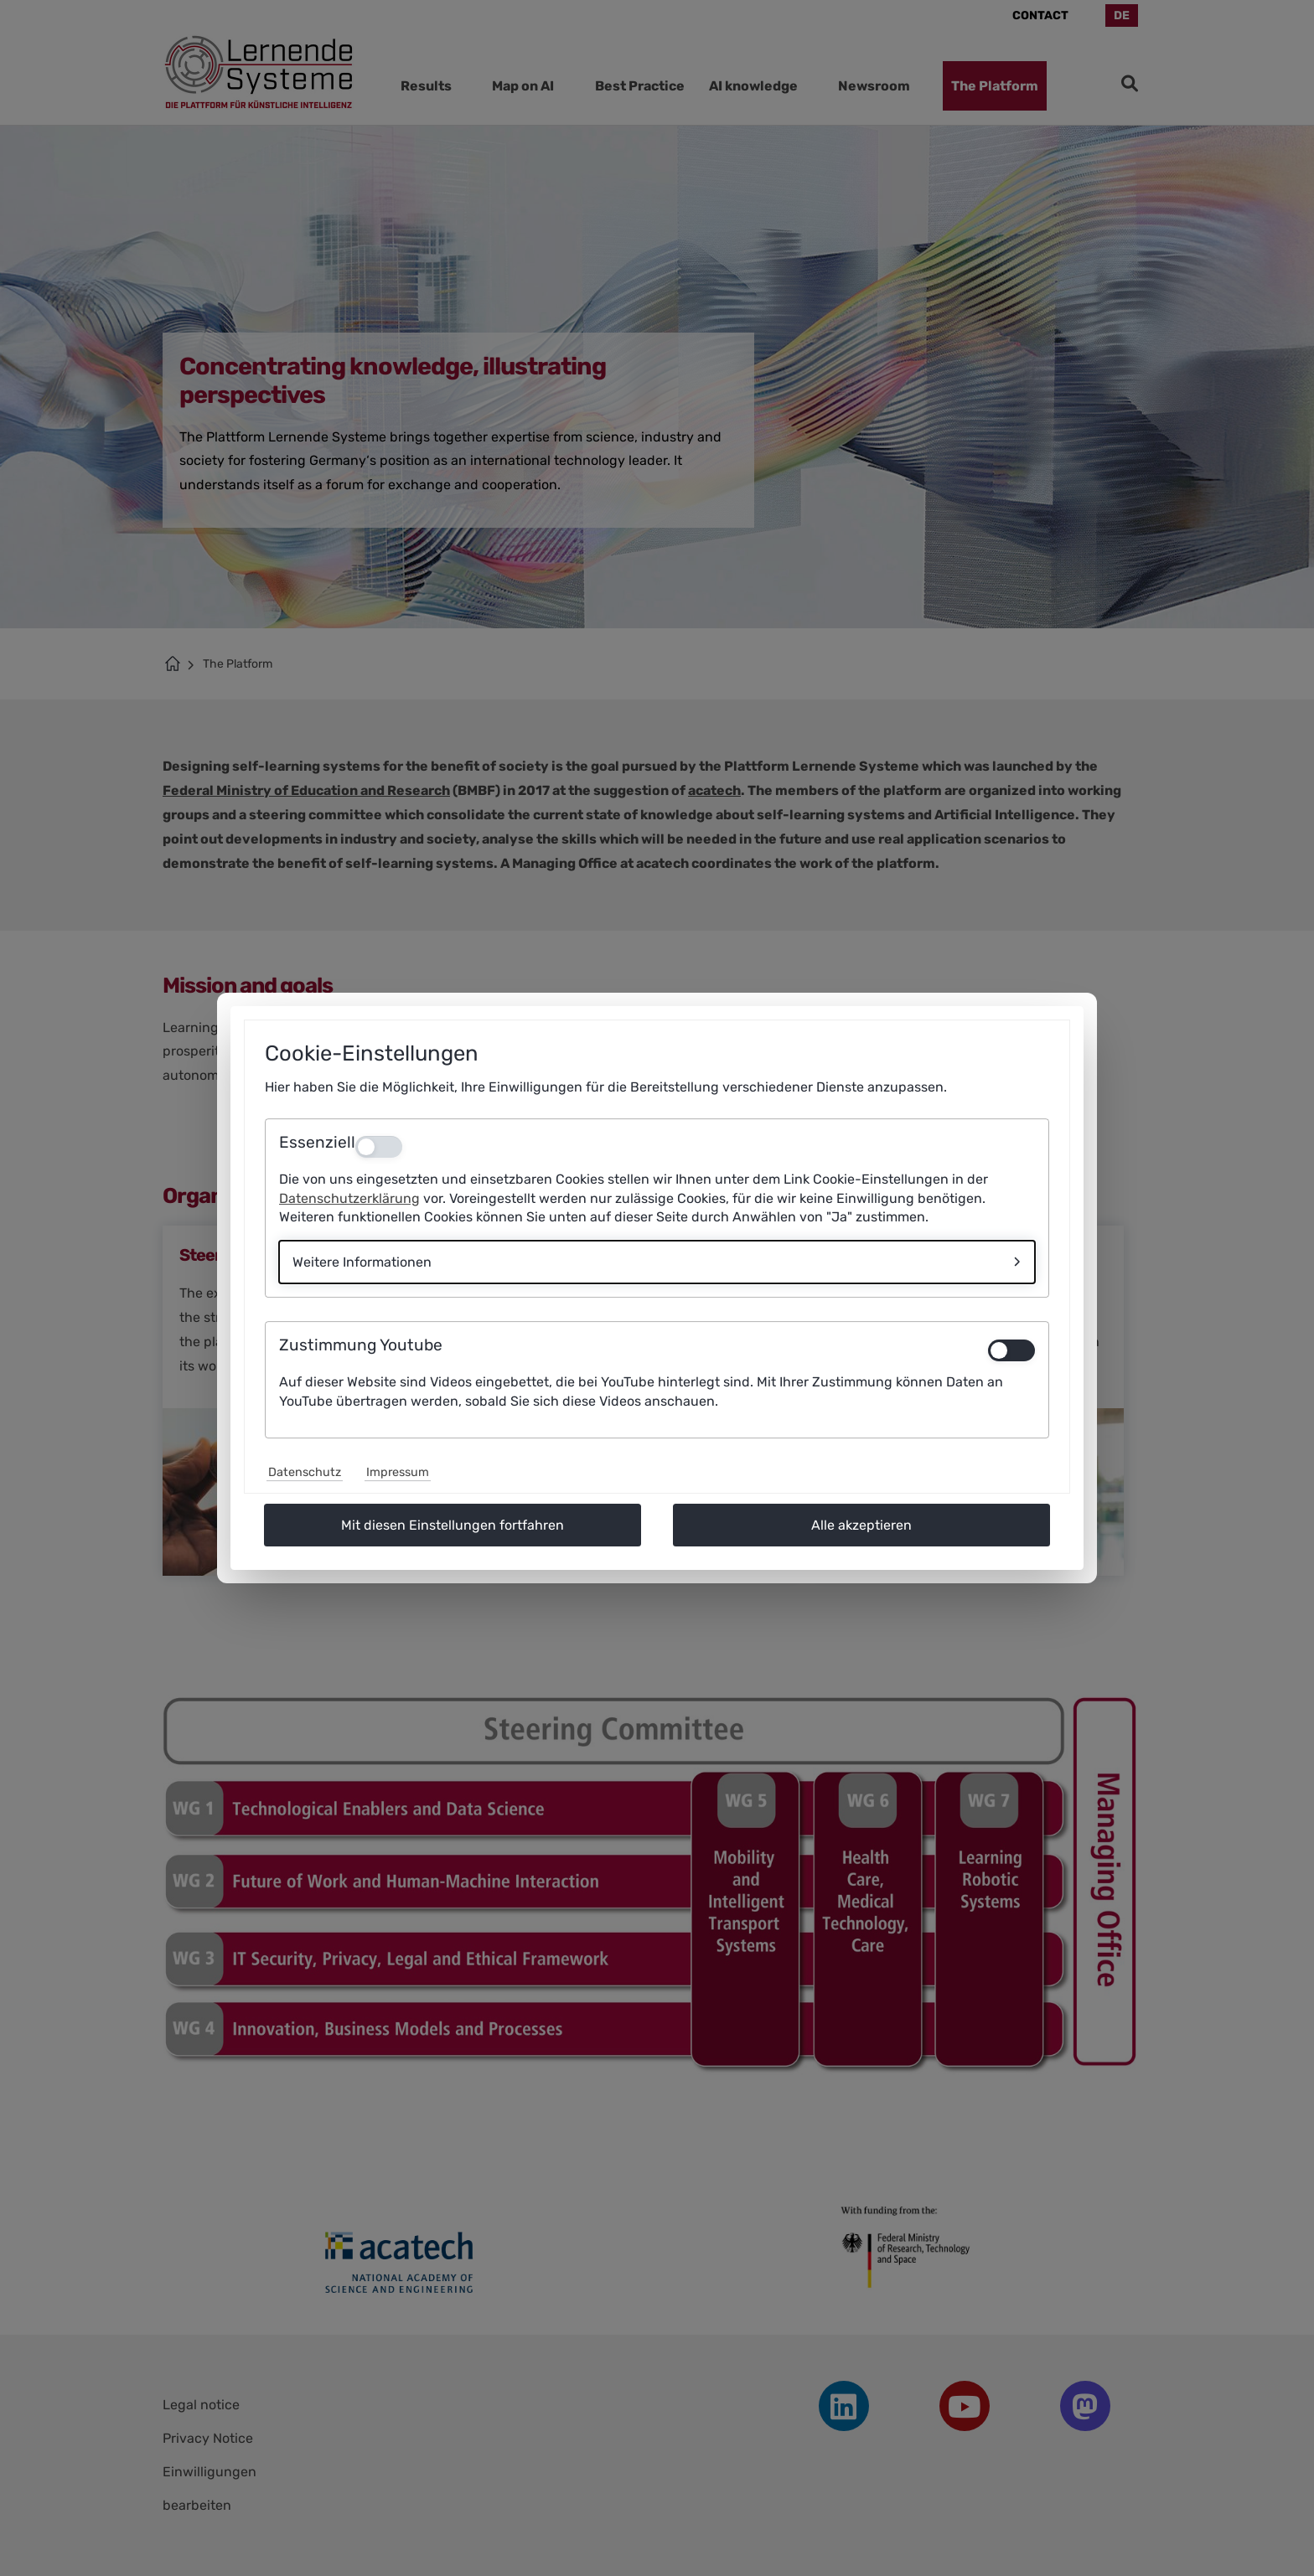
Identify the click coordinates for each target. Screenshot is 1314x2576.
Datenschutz (304, 1472)
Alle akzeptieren (861, 1525)
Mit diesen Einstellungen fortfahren (452, 1525)
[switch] (1011, 1350)
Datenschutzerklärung (349, 1198)
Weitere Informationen (362, 1262)
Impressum (397, 1472)
